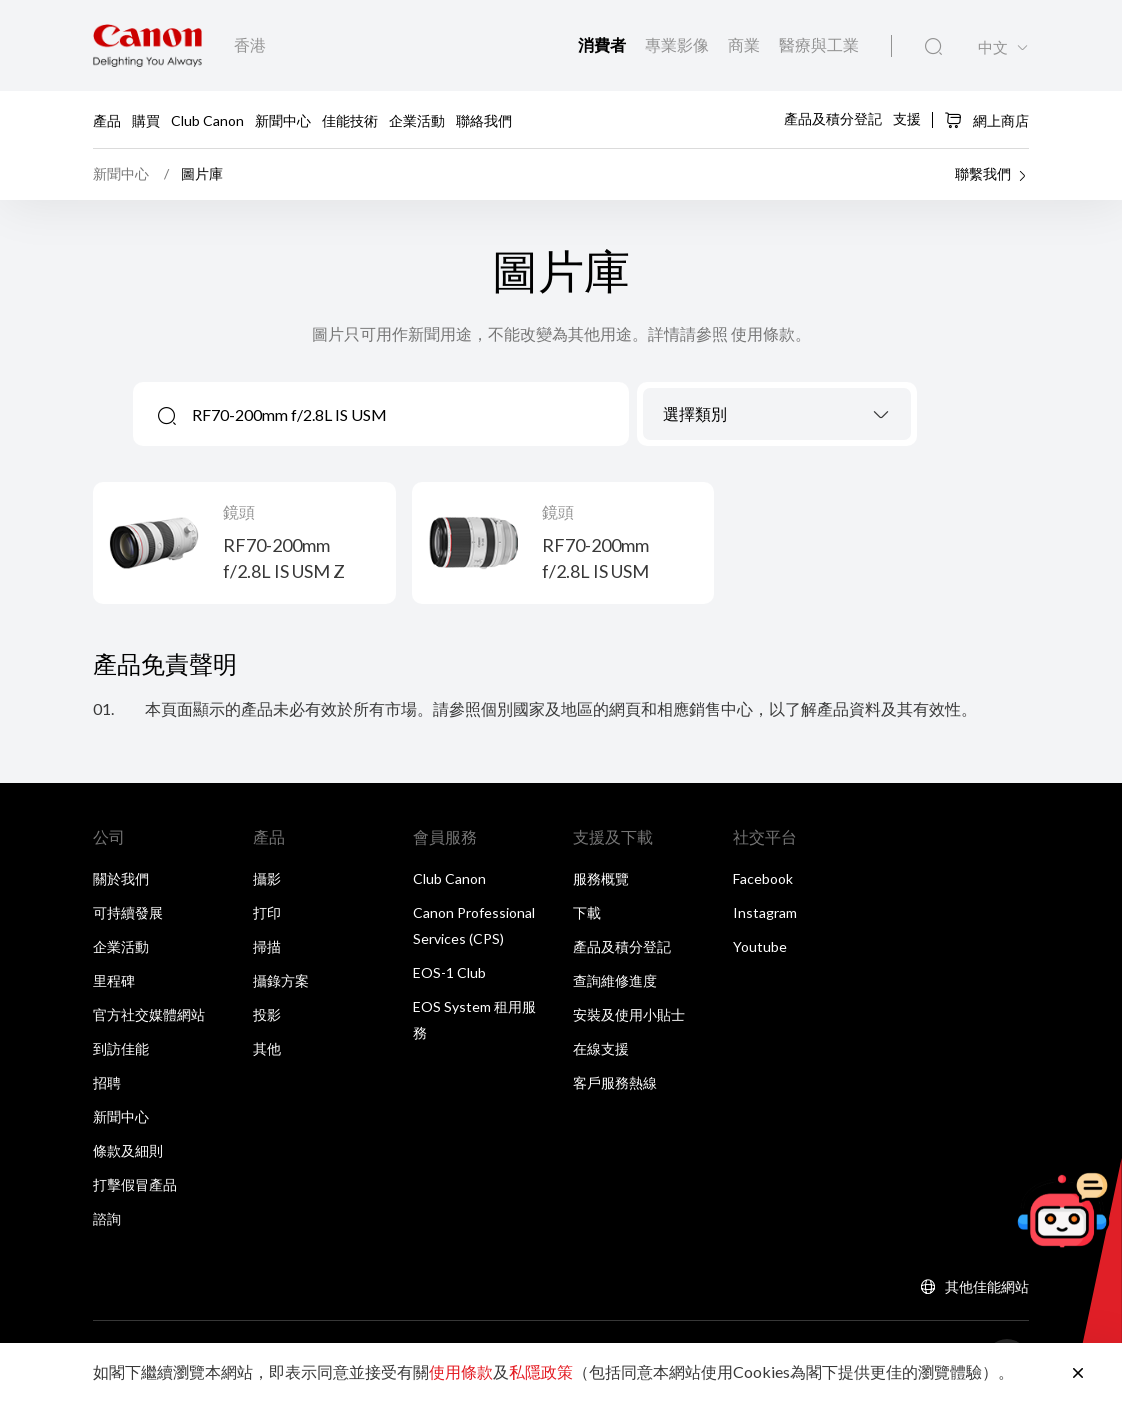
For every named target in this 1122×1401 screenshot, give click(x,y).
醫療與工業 (819, 44)
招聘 (107, 1082)
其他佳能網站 (987, 1286)
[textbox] (777, 415)
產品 (107, 119)
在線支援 (601, 1048)
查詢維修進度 (615, 980)
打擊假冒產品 (135, 1184)
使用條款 (461, 1371)
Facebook (763, 878)
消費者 (603, 44)
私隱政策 (541, 1371)
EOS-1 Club (449, 972)
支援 (907, 118)
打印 (267, 912)
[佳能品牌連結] (147, 45)
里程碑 (114, 980)
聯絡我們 (484, 119)
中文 (993, 47)
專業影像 (678, 44)
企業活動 (417, 119)
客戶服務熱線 (615, 1082)
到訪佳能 (121, 1048)
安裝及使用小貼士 (629, 1014)
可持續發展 (128, 912)
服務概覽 (601, 878)
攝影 (267, 878)
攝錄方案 (281, 980)
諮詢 (107, 1218)
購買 (146, 119)
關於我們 (121, 878)
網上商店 (986, 120)
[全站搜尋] (933, 47)
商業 (745, 44)
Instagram (765, 912)
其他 (267, 1048)
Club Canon (207, 119)
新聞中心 (283, 119)
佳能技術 (350, 119)
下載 (587, 912)
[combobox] (777, 414)
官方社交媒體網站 (149, 1014)
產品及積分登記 (833, 118)
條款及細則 (128, 1150)
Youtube (760, 946)
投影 (267, 1014)
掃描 (267, 946)
